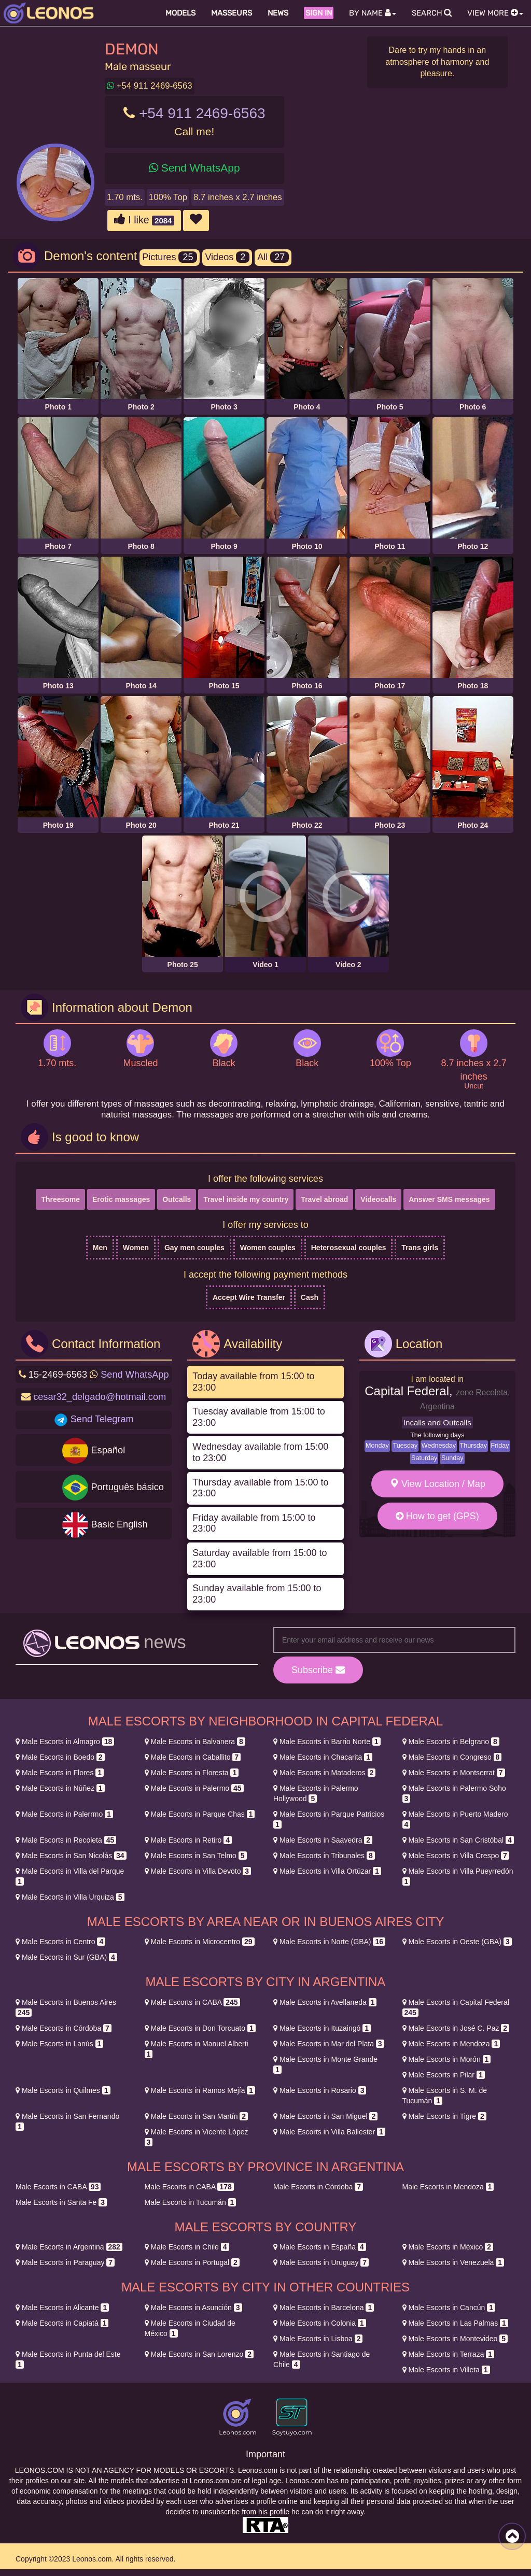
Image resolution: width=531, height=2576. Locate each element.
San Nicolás (71, 1855)
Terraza (448, 2354)
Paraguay (65, 2262)
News (278, 13)
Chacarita (322, 1757)
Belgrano (450, 1741)
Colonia (319, 2323)
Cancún (448, 2307)
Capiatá (62, 2323)
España (319, 2247)
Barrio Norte (327, 1741)
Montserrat (453, 1772)
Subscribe (318, 1670)
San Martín (196, 2116)
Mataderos (324, 1772)
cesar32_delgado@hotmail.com (99, 1397)
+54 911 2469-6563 (149, 86)
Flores (60, 1772)
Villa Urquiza (70, 1897)
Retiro (188, 1840)
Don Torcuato (200, 2028)
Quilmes (63, 2090)
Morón (446, 2059)
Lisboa (317, 2338)
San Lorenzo (199, 2354)
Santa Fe (61, 2202)
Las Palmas (455, 2323)
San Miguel (325, 2116)
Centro (60, 1941)
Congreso (452, 1757)
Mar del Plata (328, 2044)
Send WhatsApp (200, 168)
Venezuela (453, 2262)
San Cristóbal (458, 1840)
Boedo (60, 1757)
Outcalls (176, 1199)
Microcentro (200, 1941)
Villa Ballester (329, 2132)
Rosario (319, 2090)
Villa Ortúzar (327, 1871)
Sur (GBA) (66, 1957)
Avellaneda (324, 2002)
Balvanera (195, 1741)
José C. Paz (456, 2028)
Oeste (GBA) (457, 1941)
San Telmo (196, 1855)
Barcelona (323, 2307)
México (448, 2247)
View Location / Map (437, 1483)
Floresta (192, 1772)
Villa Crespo (455, 1855)
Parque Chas (200, 1814)
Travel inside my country (245, 1199)
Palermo (194, 1788)
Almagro (65, 1741)
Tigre (444, 2116)
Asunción (193, 2307)
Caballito (193, 1757)
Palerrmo (64, 1814)
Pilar (443, 2075)
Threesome (60, 1199)
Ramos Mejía (200, 2090)
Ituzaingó (322, 2028)
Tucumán (190, 2202)
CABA (192, 2002)
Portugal (192, 2262)
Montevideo (455, 2338)
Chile (187, 2247)
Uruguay (321, 2262)
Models (180, 13)
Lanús (59, 2044)
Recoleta (66, 1840)
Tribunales (324, 1855)
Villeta (446, 2370)
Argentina (69, 2247)
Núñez (60, 1788)
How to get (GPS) (437, 1516)
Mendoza (451, 2044)
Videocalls (378, 1199)
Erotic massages (121, 1199)
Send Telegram (102, 1419)
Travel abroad (324, 1199)
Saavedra (322, 1840)
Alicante (62, 2307)
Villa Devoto (198, 1871)
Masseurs (231, 13)
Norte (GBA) (329, 1941)
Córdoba (63, 2028)
